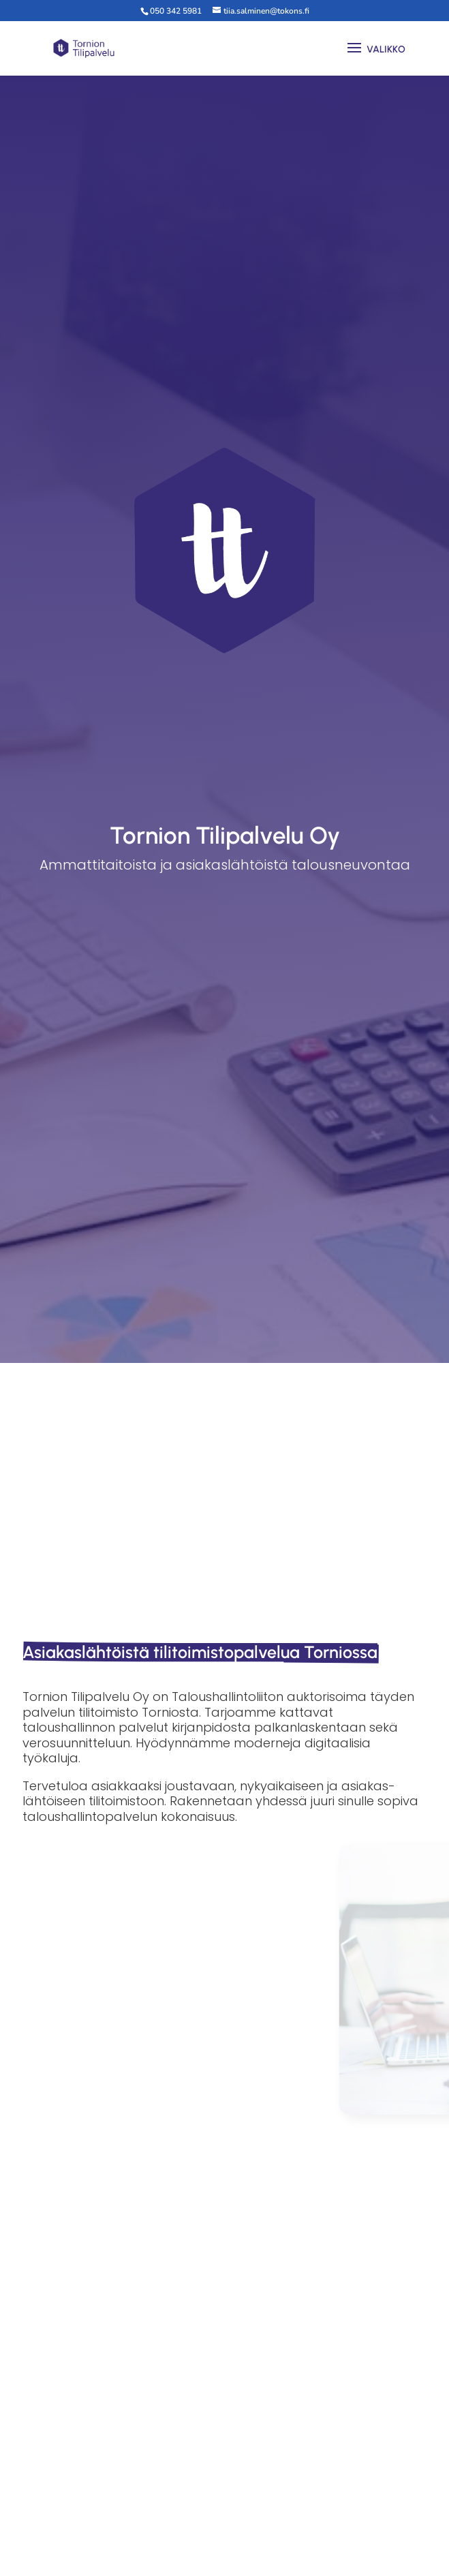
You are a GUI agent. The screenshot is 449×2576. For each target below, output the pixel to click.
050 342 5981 (176, 10)
